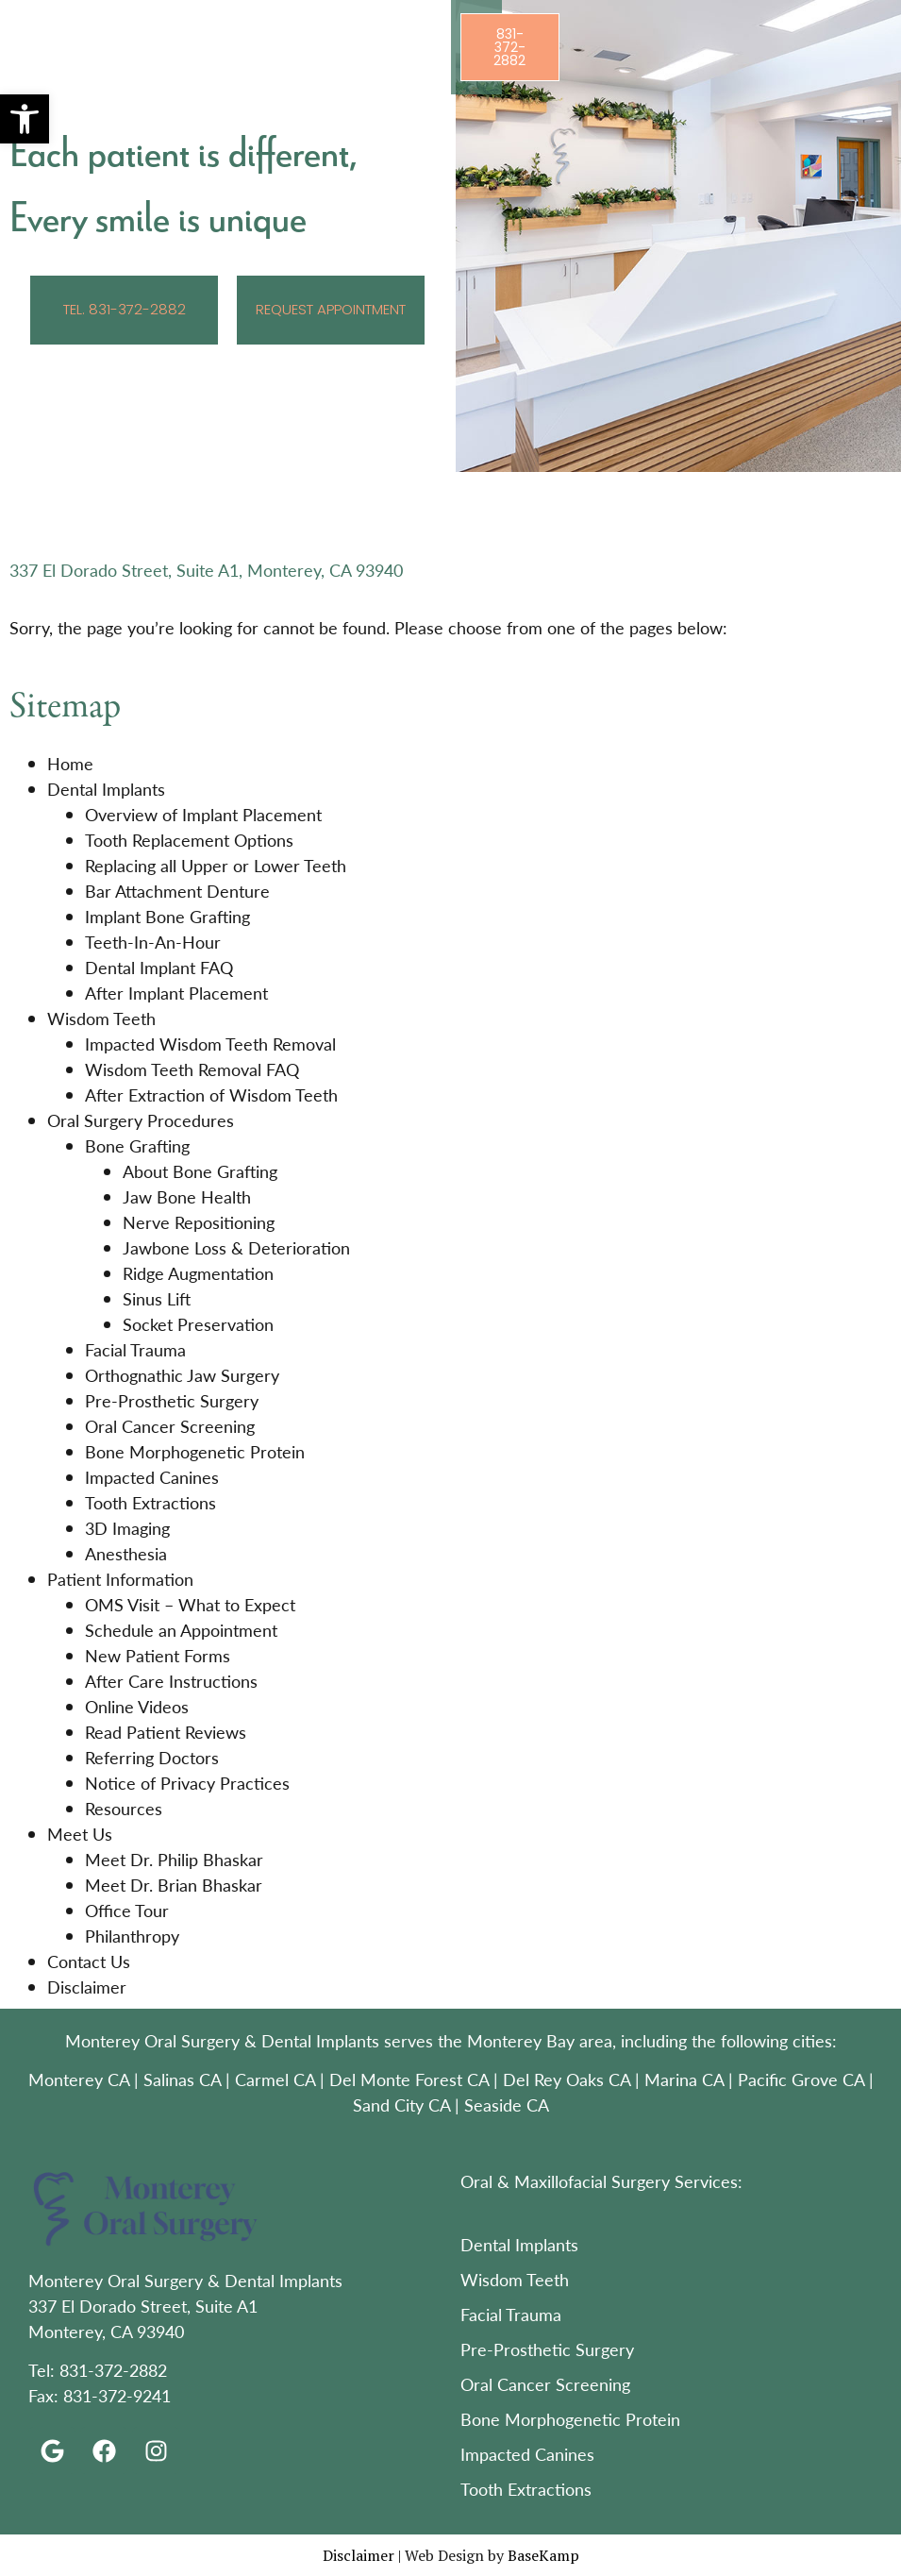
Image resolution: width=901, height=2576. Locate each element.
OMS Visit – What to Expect (190, 1604)
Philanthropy (132, 1935)
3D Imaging (127, 1528)
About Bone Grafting (200, 1171)
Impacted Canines (152, 1477)
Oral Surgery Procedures (140, 1120)
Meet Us (79, 1833)
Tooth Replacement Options (189, 839)
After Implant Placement (176, 992)
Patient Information (120, 1579)
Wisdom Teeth (101, 1018)
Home (70, 763)
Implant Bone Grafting (167, 916)
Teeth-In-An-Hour (153, 941)
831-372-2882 (113, 2370)
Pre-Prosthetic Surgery (172, 1400)
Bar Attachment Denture (177, 890)
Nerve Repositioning (199, 1222)
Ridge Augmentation (198, 1273)
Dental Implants (106, 788)
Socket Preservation (198, 1324)
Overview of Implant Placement (203, 814)
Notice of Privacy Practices (187, 1782)
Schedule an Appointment (181, 1630)
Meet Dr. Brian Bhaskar (173, 1884)
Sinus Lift (157, 1298)
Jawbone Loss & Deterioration (236, 1247)
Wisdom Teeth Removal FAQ (192, 1069)
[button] (24, 118)
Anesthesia (126, 1553)
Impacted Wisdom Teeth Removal (210, 1043)
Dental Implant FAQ (159, 967)
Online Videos (137, 1706)
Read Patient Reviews (165, 1731)
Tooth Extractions (150, 1502)
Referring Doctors (152, 1757)
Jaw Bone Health (187, 1196)
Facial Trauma (135, 1349)
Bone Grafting (137, 1145)
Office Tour (127, 1910)
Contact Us (88, 1961)
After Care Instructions (171, 1680)
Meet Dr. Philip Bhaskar (174, 1859)
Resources (123, 1808)
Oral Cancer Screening (170, 1426)
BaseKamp (543, 2555)
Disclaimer (86, 1986)
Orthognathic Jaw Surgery (182, 1375)
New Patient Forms (157, 1655)
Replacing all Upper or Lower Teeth (215, 865)
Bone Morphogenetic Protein (195, 1451)
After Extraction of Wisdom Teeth (211, 1094)
